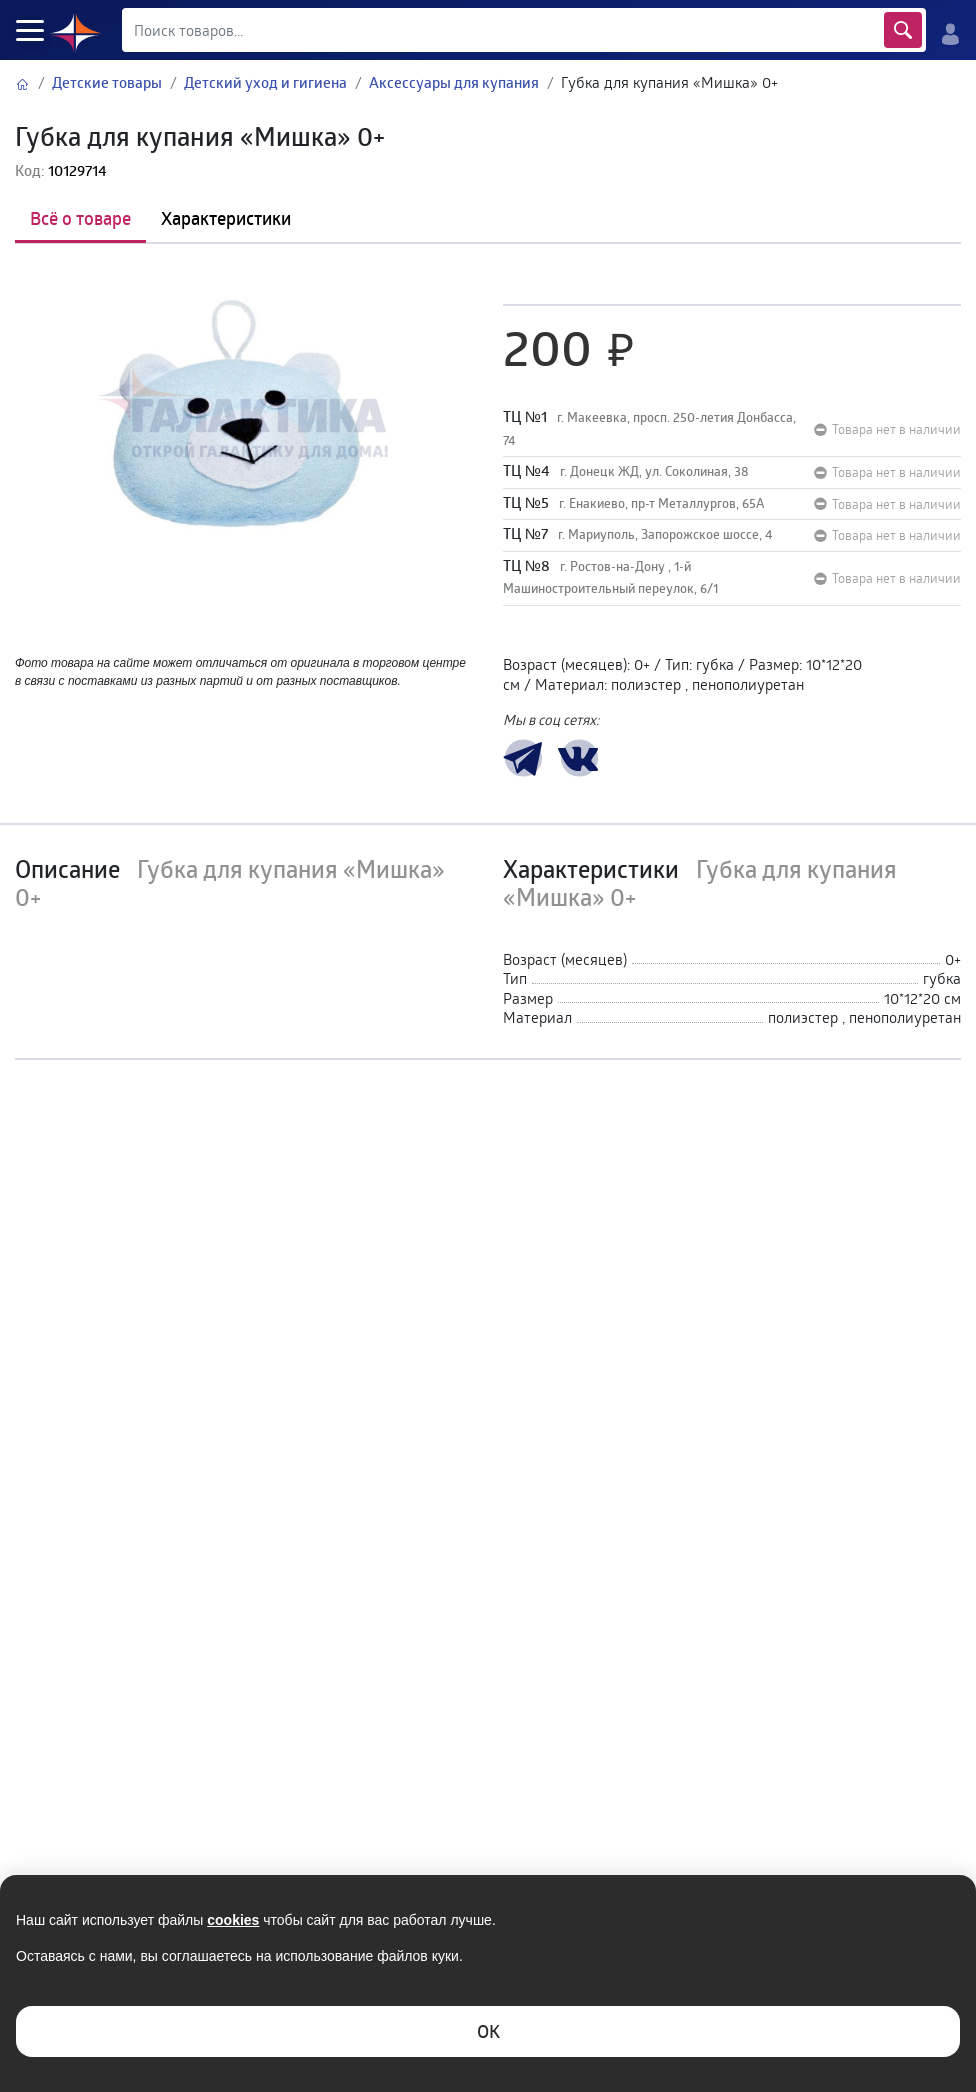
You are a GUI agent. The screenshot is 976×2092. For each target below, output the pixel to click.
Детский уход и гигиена (265, 82)
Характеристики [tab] (226, 218)
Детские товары (107, 82)
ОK (488, 2031)
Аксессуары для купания (454, 82)
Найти (903, 30)
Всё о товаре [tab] (80, 218)
